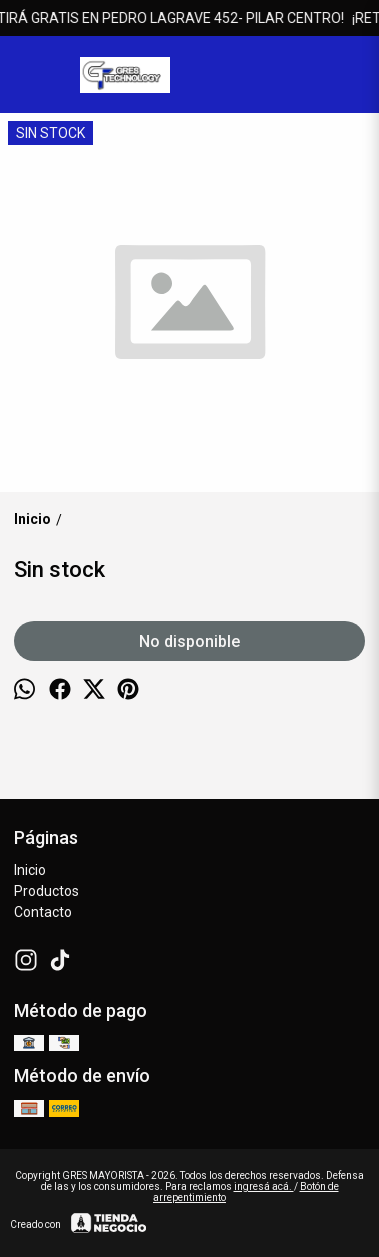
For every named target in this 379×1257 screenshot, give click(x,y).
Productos (46, 891)
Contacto (43, 912)
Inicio (30, 870)
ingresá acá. (264, 1186)
